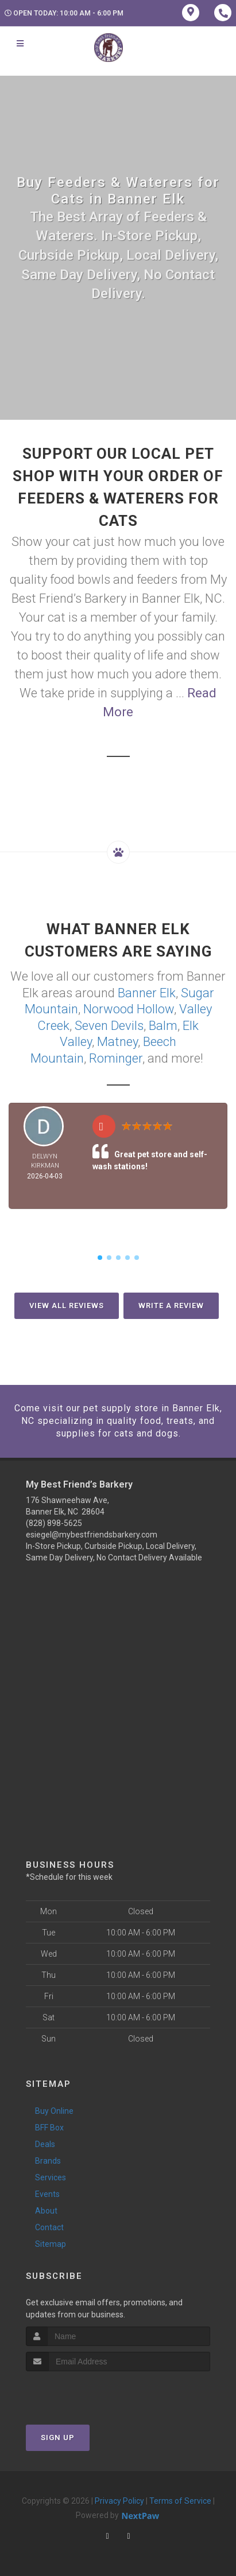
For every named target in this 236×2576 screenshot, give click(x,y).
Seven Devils (109, 1025)
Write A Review (171, 1305)
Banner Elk (147, 993)
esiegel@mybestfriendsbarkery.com (91, 1534)
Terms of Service (180, 2500)
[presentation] (87, 2393)
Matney (117, 1042)
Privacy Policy (119, 2500)
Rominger (115, 1058)
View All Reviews (66, 1305)
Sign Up (58, 2437)
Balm (163, 1025)
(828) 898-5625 (54, 1523)
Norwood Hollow (128, 1009)
